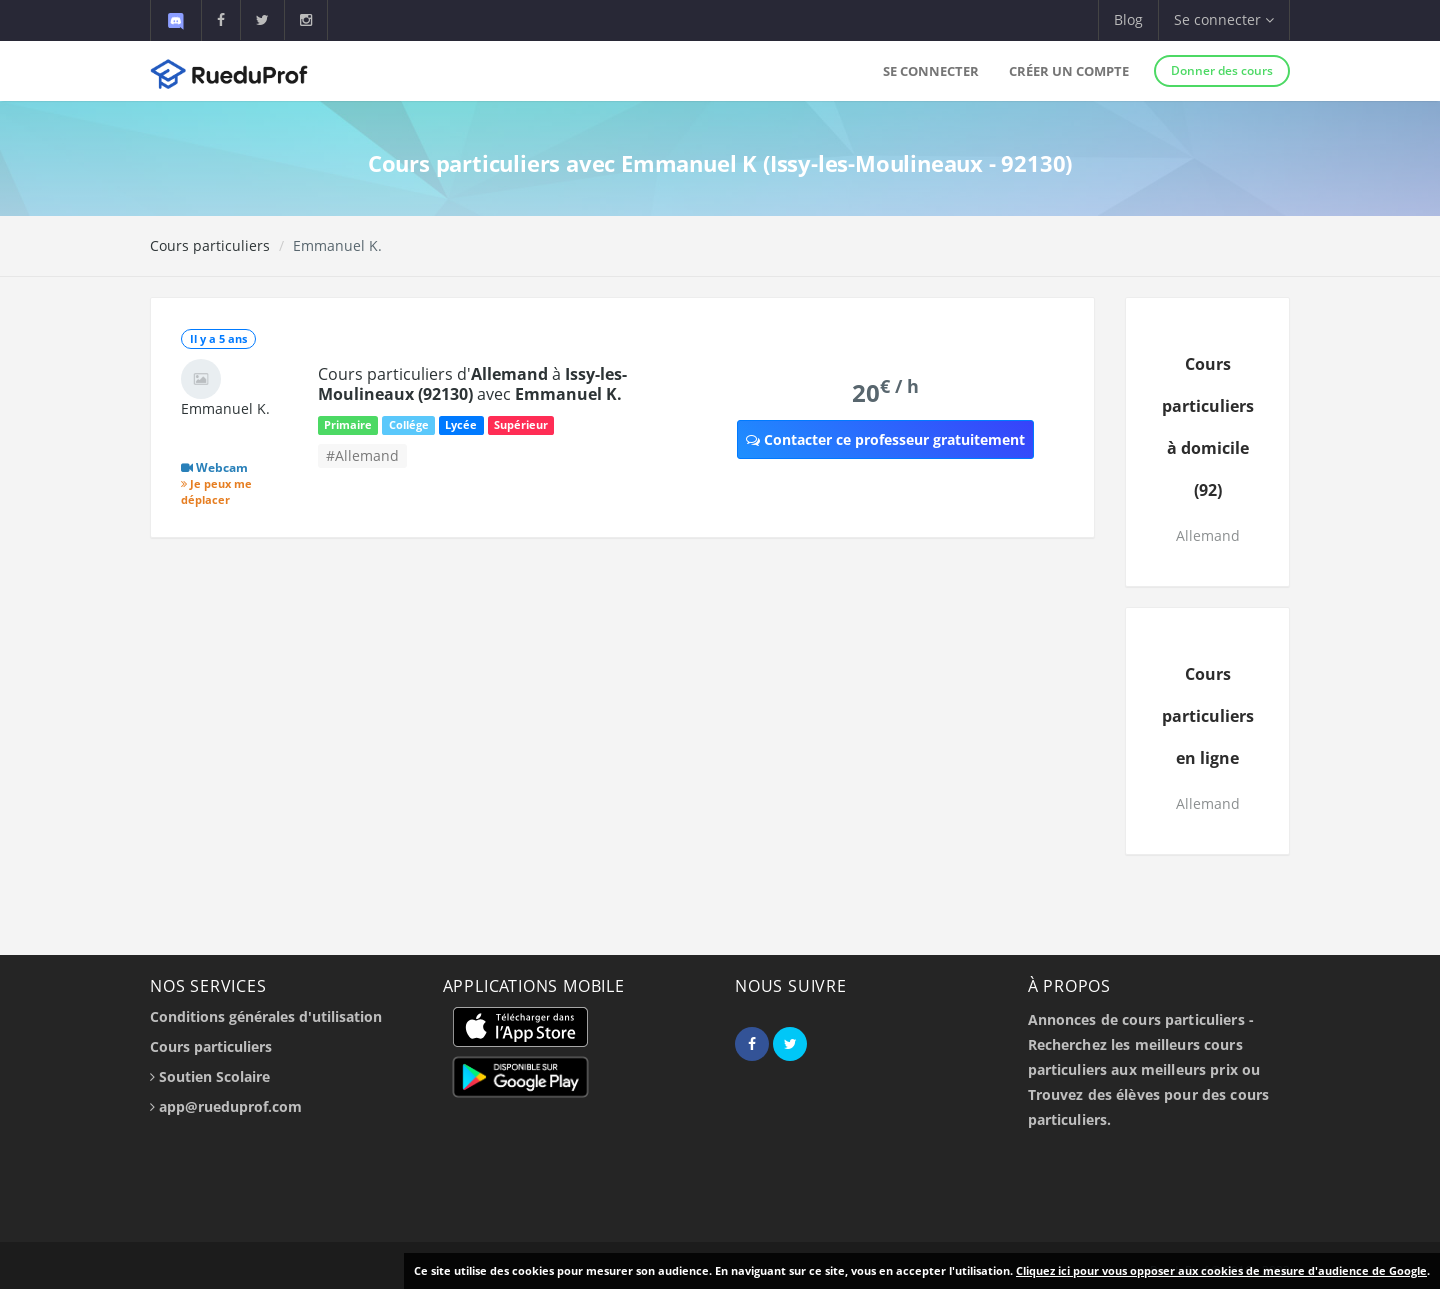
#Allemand (362, 455)
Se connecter (931, 71)
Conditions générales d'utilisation (266, 1016)
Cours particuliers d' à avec (472, 384)
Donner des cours (1222, 70)
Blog (1128, 19)
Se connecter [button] (1224, 19)
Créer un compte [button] (1069, 71)
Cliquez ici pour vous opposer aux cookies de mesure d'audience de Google (1221, 1270)
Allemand (1208, 535)
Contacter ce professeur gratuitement (885, 439)
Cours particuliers (210, 245)
